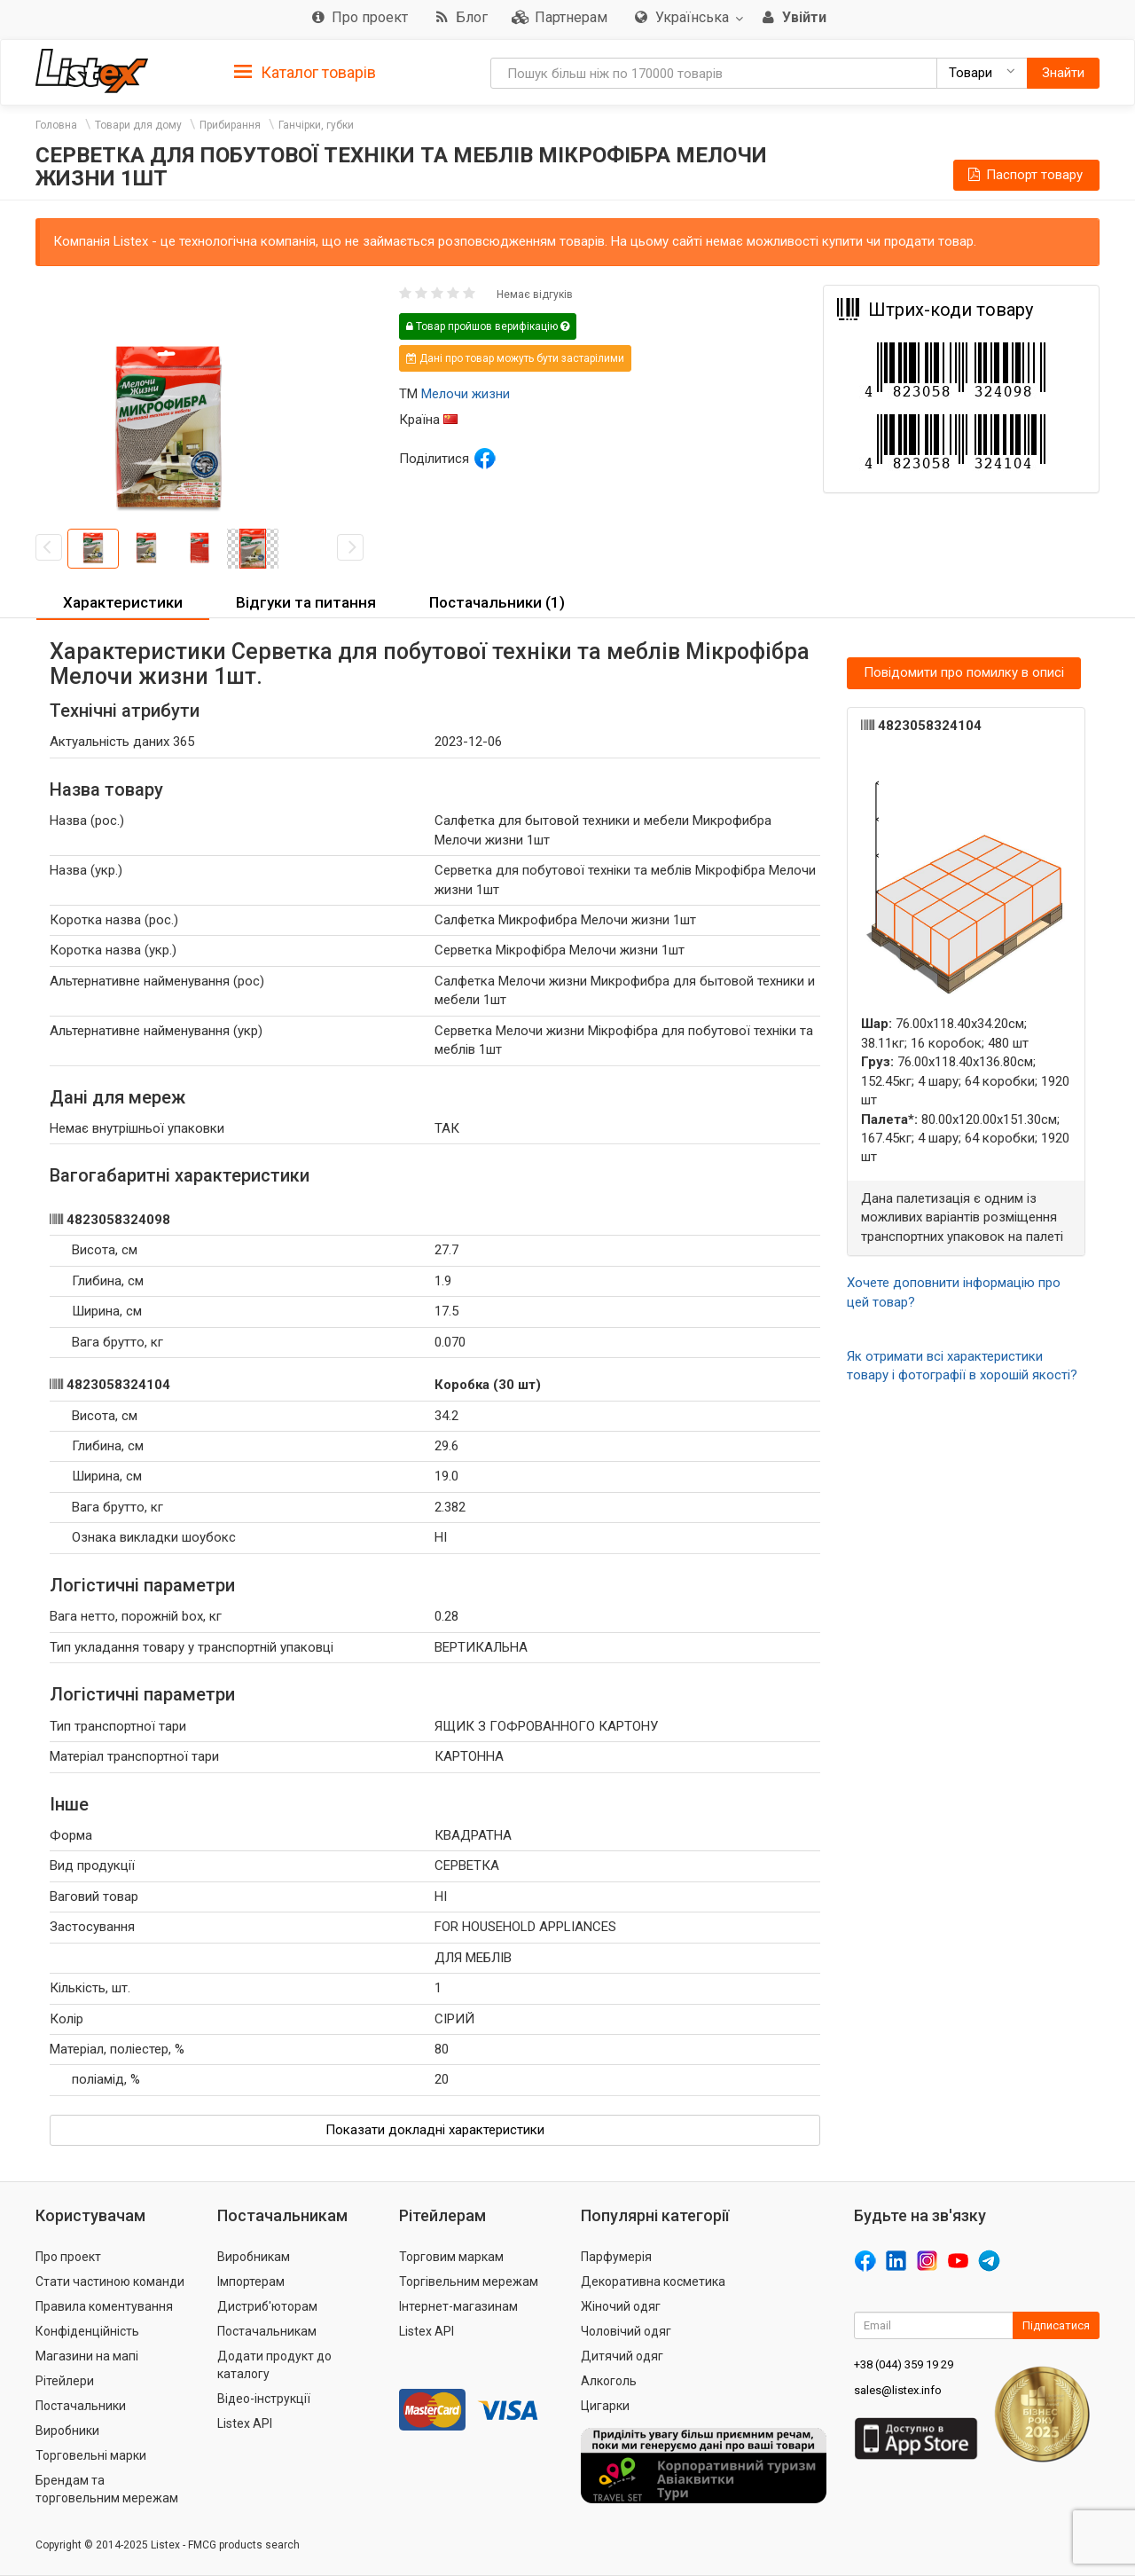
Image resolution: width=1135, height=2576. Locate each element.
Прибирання (230, 125)
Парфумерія (616, 2257)
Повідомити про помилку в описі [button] (964, 672)
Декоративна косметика (653, 2281)
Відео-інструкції (263, 2398)
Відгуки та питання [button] (306, 602)
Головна (56, 125)
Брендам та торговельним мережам (106, 2489)
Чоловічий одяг (626, 2331)
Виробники (67, 2430)
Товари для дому (138, 125)
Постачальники (80, 2406)
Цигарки (605, 2406)
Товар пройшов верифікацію (487, 326)
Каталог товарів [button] (305, 72)
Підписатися (1056, 2325)
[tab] (305, 71)
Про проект (68, 2257)
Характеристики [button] (123, 602)
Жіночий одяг (621, 2306)
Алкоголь (609, 2381)
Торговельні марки (90, 2455)
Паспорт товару (1024, 175)
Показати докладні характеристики (434, 2130)
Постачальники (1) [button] (497, 602)
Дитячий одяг (622, 2356)
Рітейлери (64, 2381)
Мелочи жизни (465, 394)
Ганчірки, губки (316, 125)
